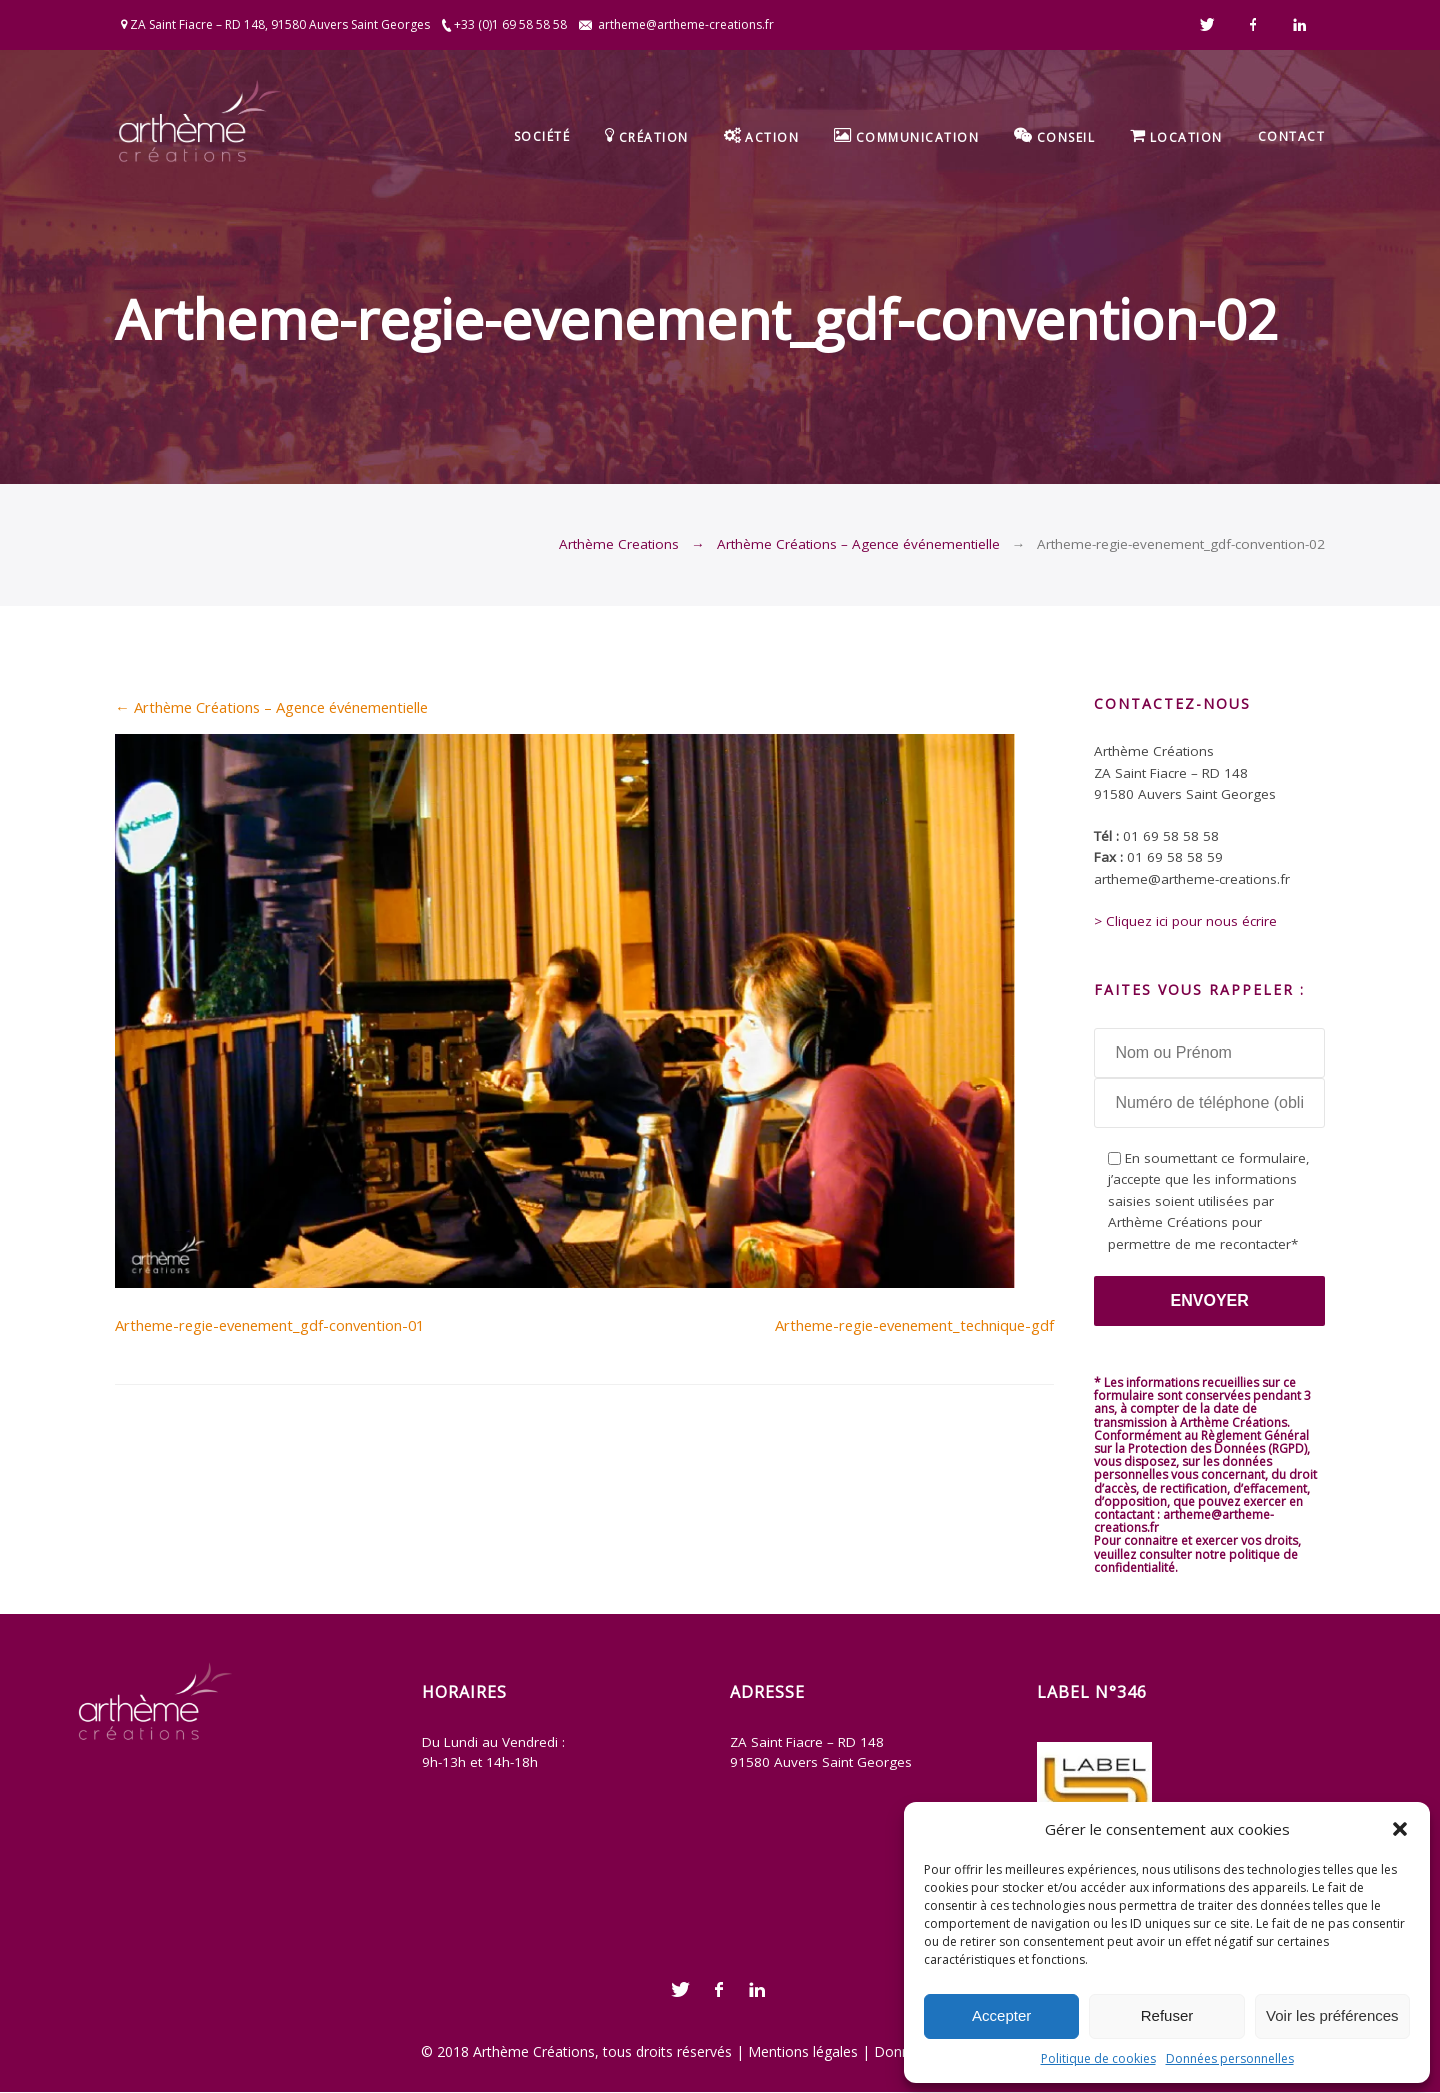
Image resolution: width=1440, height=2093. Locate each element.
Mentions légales (803, 2051)
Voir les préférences (1332, 2015)
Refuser (1167, 2015)
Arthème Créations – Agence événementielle (858, 544)
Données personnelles (1230, 2058)
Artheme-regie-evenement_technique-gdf (914, 1325)
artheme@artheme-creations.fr (686, 24)
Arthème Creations (619, 544)
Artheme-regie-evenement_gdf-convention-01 (269, 1325)
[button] (1400, 1829)
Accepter (1001, 2015)
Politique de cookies (1098, 2058)
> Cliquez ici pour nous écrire (1185, 921)
